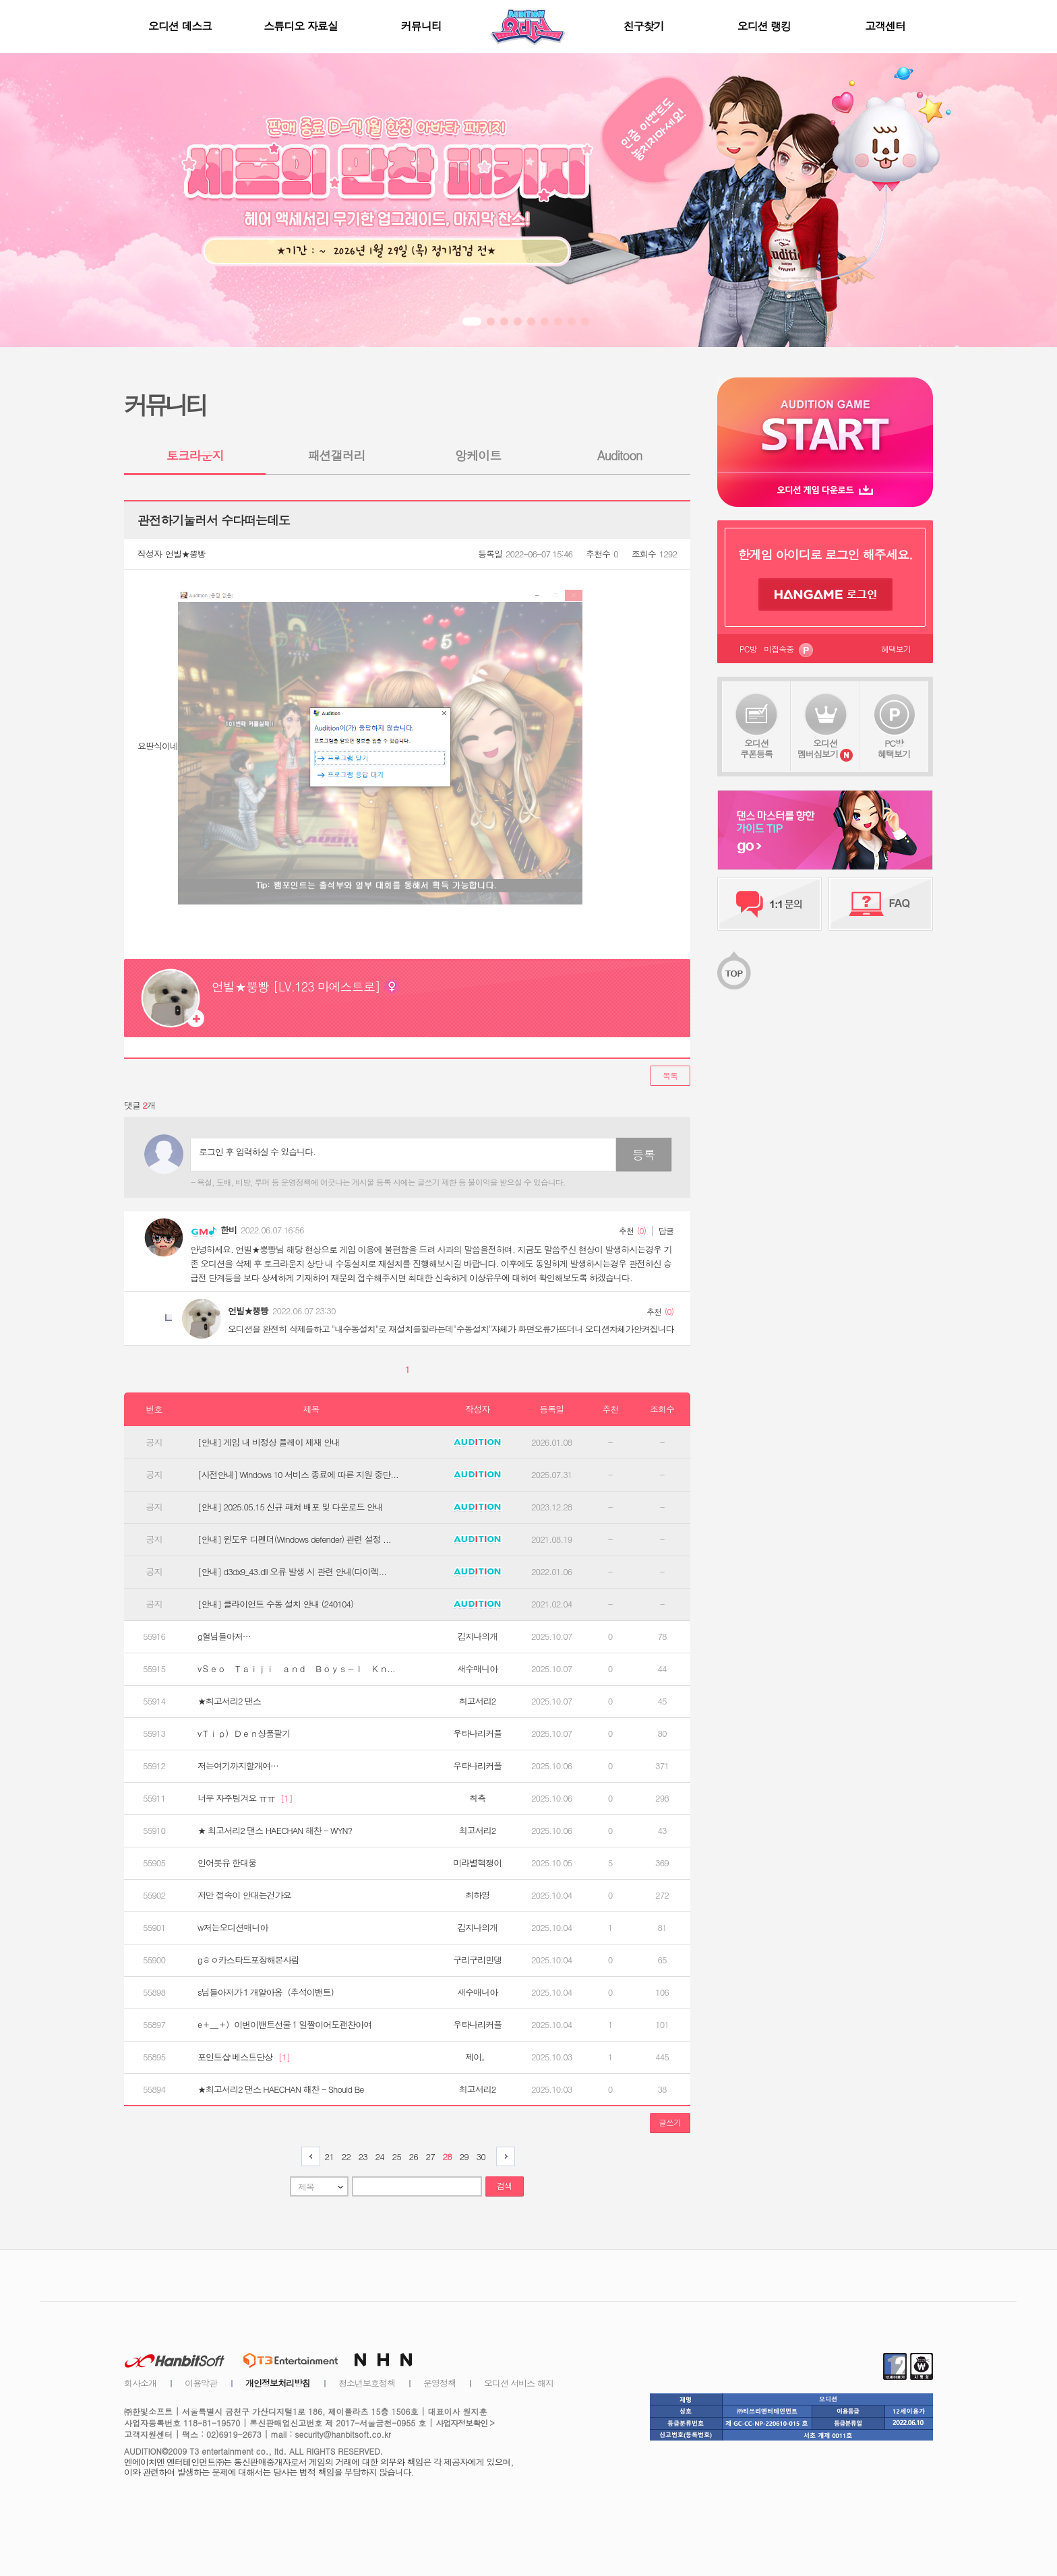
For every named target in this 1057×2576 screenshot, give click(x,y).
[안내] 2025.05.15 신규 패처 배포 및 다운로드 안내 (290, 1507)
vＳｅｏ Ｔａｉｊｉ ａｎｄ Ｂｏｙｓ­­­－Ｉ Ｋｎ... (296, 1668)
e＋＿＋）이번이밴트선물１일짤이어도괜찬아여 (284, 2024)
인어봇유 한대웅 (227, 1863)
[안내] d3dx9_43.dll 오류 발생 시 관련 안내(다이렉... (292, 1571)
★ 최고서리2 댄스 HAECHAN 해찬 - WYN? (275, 1830)
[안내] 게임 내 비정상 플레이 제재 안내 (269, 1442)
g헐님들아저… (224, 1636)
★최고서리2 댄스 (229, 1701)
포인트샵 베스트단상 (244, 2057)
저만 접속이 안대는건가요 (244, 1895)
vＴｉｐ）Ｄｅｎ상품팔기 (244, 1733)
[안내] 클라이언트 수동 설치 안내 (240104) (275, 1604)
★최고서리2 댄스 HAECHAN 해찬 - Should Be (281, 2089)
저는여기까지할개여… (238, 1765)
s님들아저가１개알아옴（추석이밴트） (268, 1992)
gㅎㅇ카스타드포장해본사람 (248, 1960)
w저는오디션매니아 (233, 1927)
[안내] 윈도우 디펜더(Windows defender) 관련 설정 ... (294, 1539)
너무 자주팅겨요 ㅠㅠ (245, 1798)
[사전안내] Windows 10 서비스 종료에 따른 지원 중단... (298, 1474)
